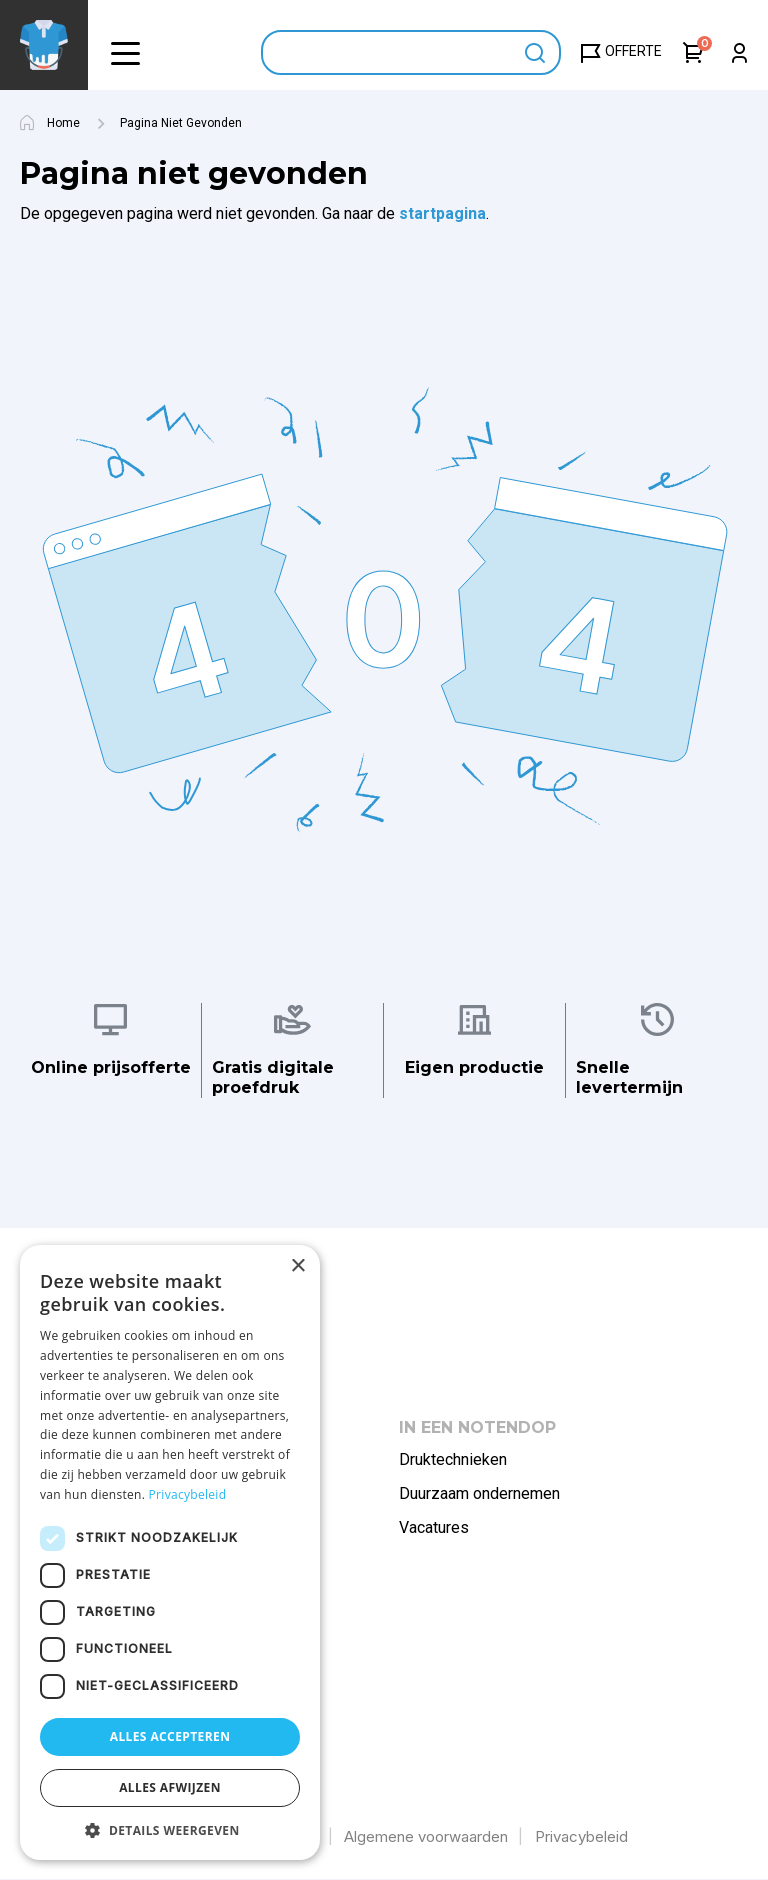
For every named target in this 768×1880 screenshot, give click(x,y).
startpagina (442, 213)
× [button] (297, 1266)
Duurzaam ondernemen (479, 1493)
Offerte (633, 51)
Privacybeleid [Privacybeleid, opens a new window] (188, 1494)
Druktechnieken (453, 1459)
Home (63, 123)
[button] (125, 52)
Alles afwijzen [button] (170, 1787)
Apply (535, 52)
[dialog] (170, 1552)
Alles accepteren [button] (170, 1736)
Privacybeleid (581, 1836)
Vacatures (434, 1527)
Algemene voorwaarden (426, 1836)
